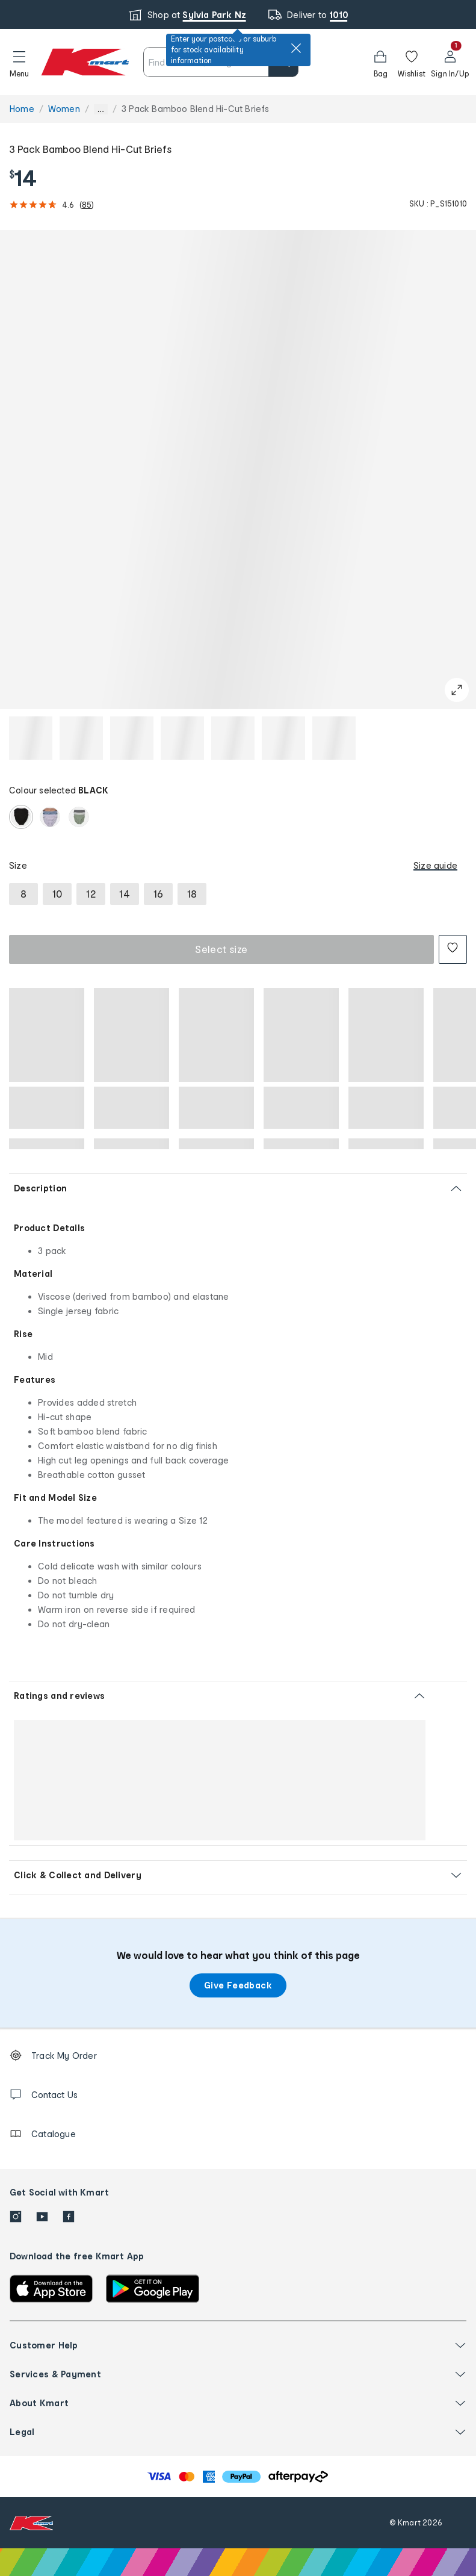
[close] (296, 48)
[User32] (450, 62)
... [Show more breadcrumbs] (100, 109)
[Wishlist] (412, 62)
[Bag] (380, 62)
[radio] (21, 817)
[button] (19, 62)
